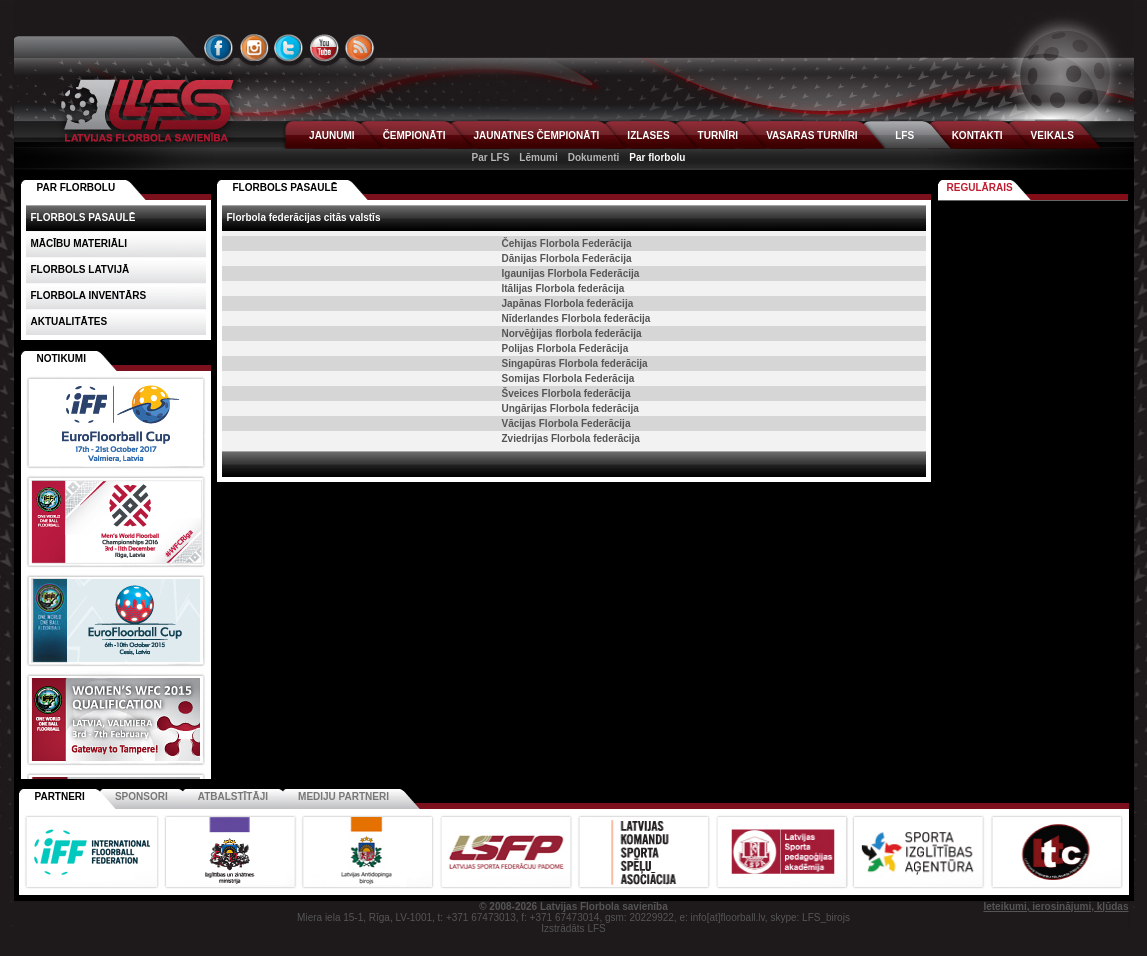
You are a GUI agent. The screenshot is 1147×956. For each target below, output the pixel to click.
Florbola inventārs (89, 295)
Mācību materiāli (79, 243)
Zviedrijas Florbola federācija (571, 438)
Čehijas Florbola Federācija (567, 243)
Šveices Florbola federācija (566, 393)
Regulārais (980, 187)
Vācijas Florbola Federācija (566, 423)
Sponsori (141, 796)
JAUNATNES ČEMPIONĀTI (536, 135)
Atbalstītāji (233, 796)
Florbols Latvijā (80, 269)
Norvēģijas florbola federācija (572, 333)
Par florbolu (657, 157)
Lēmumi (538, 157)
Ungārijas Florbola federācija (570, 408)
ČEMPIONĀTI (414, 135)
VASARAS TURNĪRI (811, 135)
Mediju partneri (343, 796)
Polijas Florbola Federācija (565, 348)
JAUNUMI (332, 135)
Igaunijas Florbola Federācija (571, 273)
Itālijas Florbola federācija (563, 288)
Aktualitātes (69, 321)
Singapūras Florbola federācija (575, 363)
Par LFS (491, 157)
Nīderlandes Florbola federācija (576, 318)
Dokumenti (594, 157)
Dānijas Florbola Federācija (567, 258)
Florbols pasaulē (285, 187)
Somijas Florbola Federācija (568, 378)
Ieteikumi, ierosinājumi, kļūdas (1055, 906)
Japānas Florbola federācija (568, 303)
